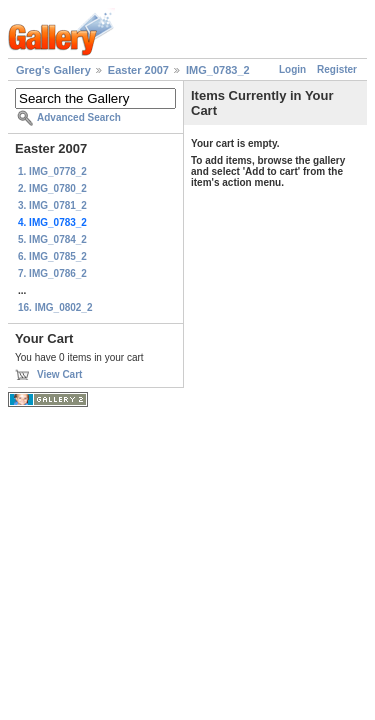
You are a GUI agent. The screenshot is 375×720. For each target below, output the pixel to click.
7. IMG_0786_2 (52, 273)
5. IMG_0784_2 (52, 239)
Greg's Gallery (53, 70)
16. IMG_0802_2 (55, 307)
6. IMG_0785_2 (52, 256)
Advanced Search (79, 117)
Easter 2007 (138, 70)
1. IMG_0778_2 (52, 171)
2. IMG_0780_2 (52, 188)
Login (292, 69)
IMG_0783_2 (218, 70)
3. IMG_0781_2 (52, 205)
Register (337, 69)
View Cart (59, 374)
